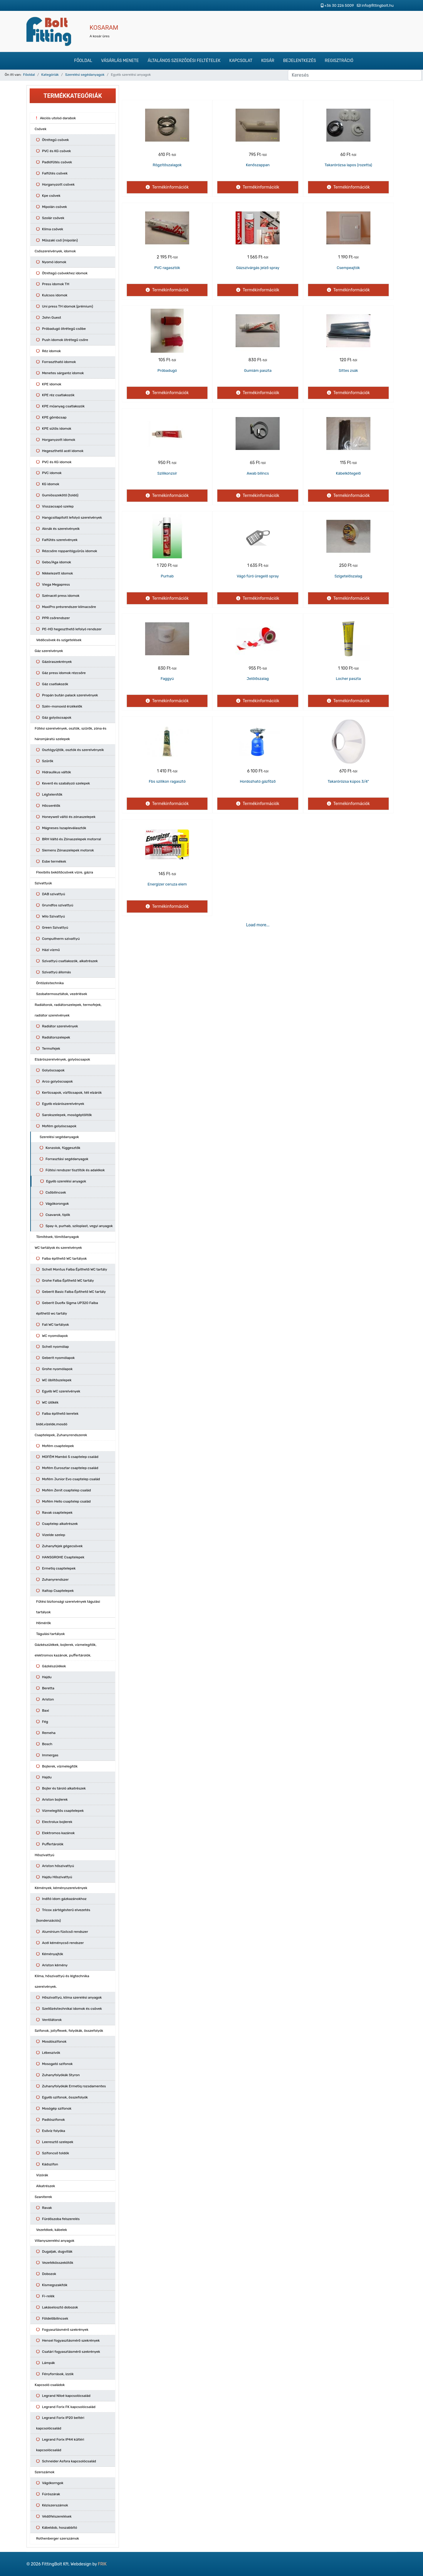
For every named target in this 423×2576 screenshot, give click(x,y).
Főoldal (83, 60)
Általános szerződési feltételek (183, 60)
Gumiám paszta (258, 370)
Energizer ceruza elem (167, 884)
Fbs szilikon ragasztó (167, 781)
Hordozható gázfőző (258, 781)
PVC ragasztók (167, 268)
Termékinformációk (170, 187)
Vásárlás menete (120, 60)
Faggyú (167, 678)
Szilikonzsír (167, 473)
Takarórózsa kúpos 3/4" (348, 781)
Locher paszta (348, 678)
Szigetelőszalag (348, 576)
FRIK (102, 2564)
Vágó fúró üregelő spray (258, 576)
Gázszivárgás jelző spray (257, 268)
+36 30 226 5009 (339, 5)
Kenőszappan (258, 165)
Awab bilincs (258, 473)
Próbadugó (167, 370)
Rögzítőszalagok (167, 165)
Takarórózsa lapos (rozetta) (348, 165)
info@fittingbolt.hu (378, 5)
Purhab (167, 576)
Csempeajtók (348, 268)
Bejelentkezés (299, 60)
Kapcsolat (241, 60)
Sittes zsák (348, 370)
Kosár (267, 60)
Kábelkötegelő (348, 473)
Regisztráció (339, 60)
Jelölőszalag (258, 678)
